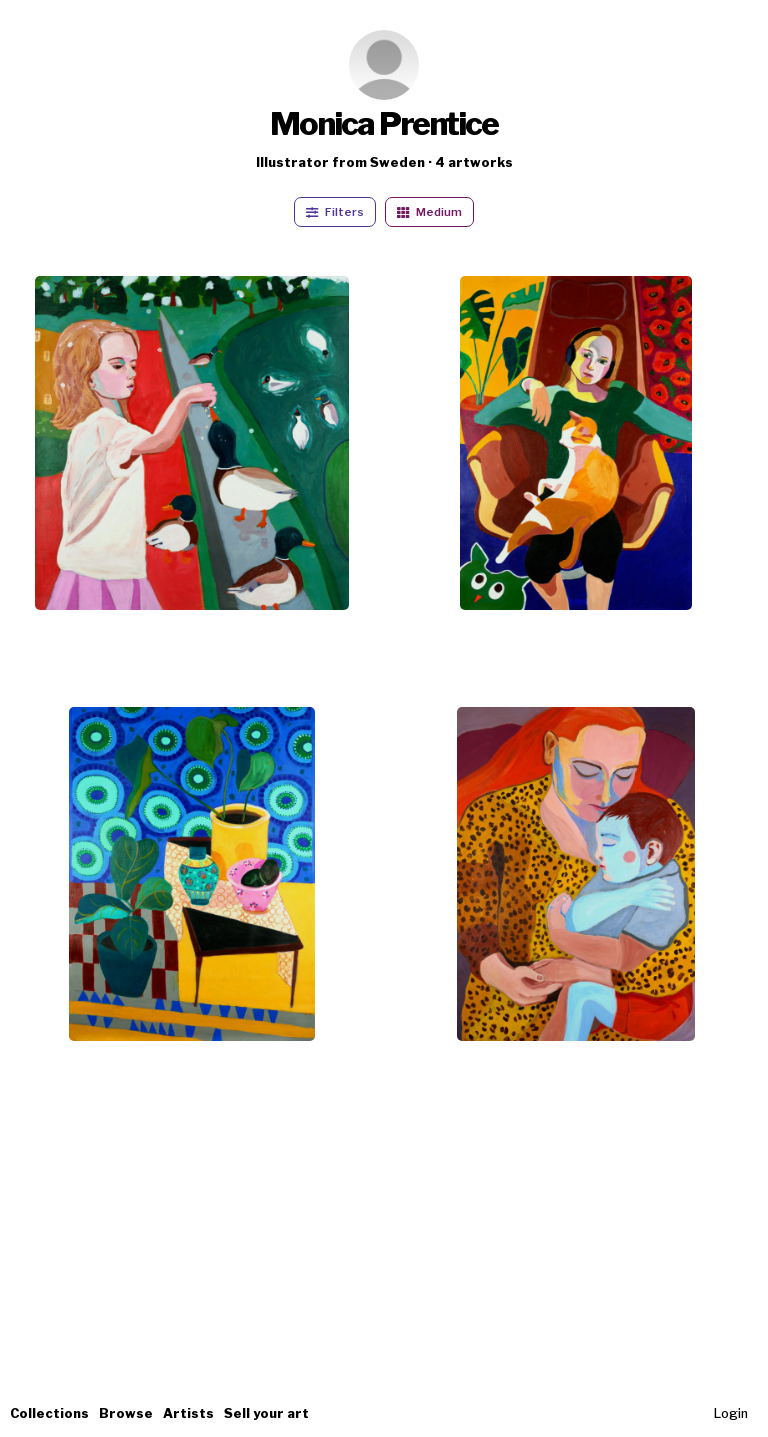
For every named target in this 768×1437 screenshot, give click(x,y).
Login (731, 1413)
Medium (429, 212)
